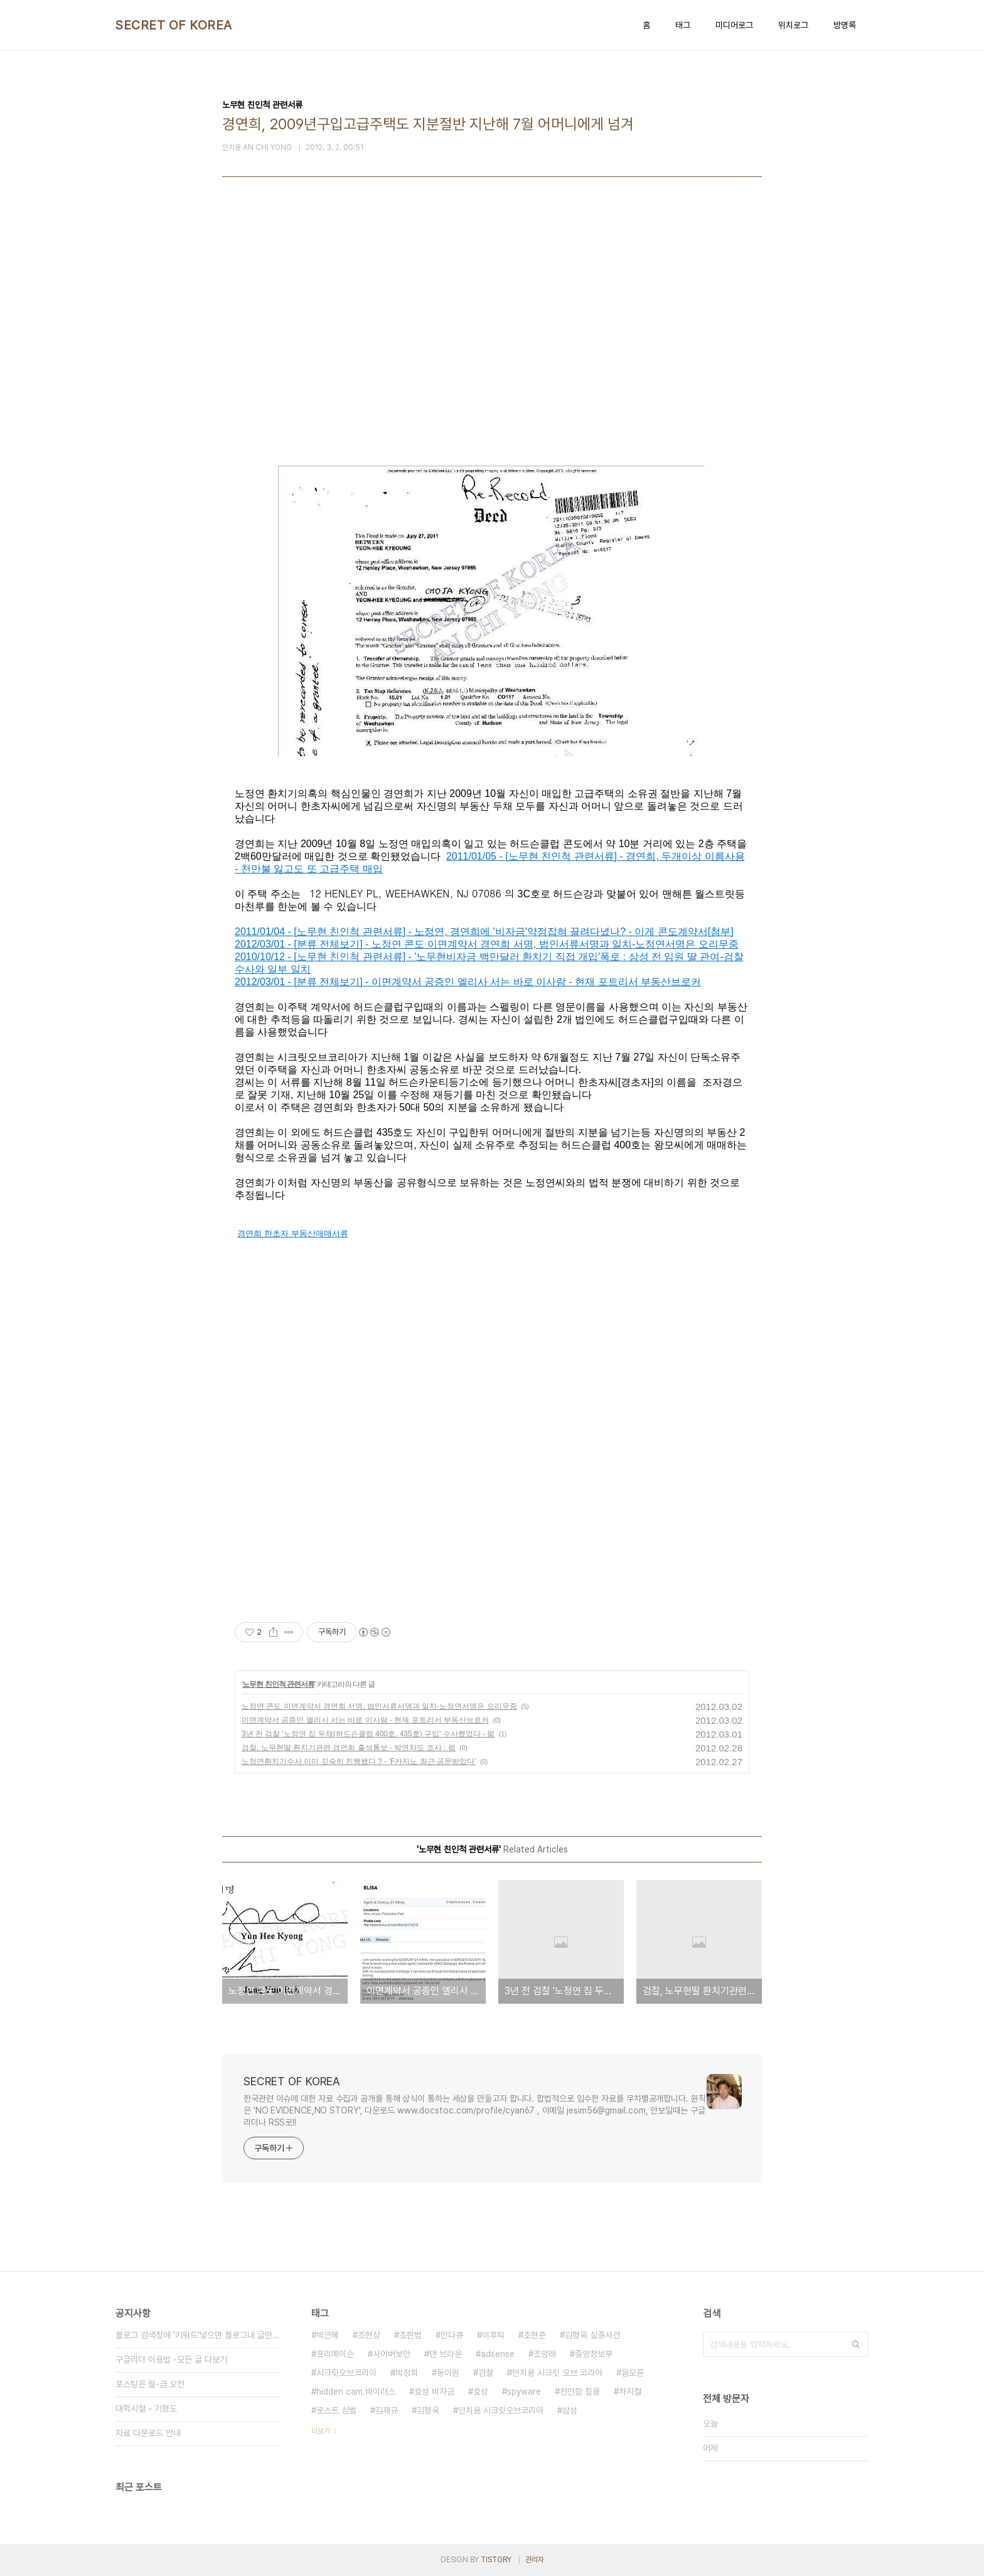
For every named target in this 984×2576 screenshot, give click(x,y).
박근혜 (327, 2335)
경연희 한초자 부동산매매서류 (292, 1233)
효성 (480, 2391)
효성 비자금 (434, 2391)
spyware (524, 2391)
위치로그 (793, 25)
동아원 (448, 2373)
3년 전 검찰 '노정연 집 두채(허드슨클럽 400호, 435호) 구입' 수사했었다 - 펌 (368, 1733)
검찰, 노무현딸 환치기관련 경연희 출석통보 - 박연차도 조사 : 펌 (349, 1747)
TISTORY (496, 2559)
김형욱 (428, 2410)
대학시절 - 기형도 (146, 2408)
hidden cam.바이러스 (355, 2391)
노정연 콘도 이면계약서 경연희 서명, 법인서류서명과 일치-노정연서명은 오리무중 (379, 1706)
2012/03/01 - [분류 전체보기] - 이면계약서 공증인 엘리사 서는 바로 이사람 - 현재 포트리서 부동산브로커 (468, 981)
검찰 (485, 2373)
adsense (498, 2354)
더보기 (320, 2431)
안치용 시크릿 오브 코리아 (557, 2373)
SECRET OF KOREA (173, 25)
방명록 (844, 25)
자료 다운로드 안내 (148, 2433)
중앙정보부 (593, 2354)
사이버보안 (391, 2354)
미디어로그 (734, 25)
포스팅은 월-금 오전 (149, 2384)
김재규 (386, 2410)
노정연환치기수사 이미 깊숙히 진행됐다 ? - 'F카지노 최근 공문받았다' (359, 1761)
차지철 (630, 2391)
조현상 (369, 2335)
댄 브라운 (445, 2354)
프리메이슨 (335, 2354)
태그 (682, 25)
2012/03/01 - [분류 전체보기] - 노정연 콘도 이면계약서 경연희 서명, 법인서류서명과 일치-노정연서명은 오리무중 (487, 944)
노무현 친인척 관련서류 (278, 1684)
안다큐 (452, 2335)
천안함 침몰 (580, 2391)
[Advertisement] (492, 346)
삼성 (569, 2410)
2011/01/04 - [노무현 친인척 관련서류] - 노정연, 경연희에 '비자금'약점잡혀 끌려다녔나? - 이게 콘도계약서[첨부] (484, 931)
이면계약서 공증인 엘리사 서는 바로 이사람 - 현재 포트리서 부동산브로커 (365, 1720)
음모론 (632, 2373)
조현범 (410, 2335)
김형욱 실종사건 (592, 2335)
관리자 (534, 2559)
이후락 (493, 2335)
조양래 (544, 2354)
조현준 (534, 2335)
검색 (856, 2344)
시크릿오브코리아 (346, 2373)
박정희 (406, 2373)
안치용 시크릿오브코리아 (500, 2410)
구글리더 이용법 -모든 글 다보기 (171, 2359)
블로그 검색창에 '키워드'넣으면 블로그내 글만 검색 (198, 2335)
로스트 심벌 (336, 2410)
